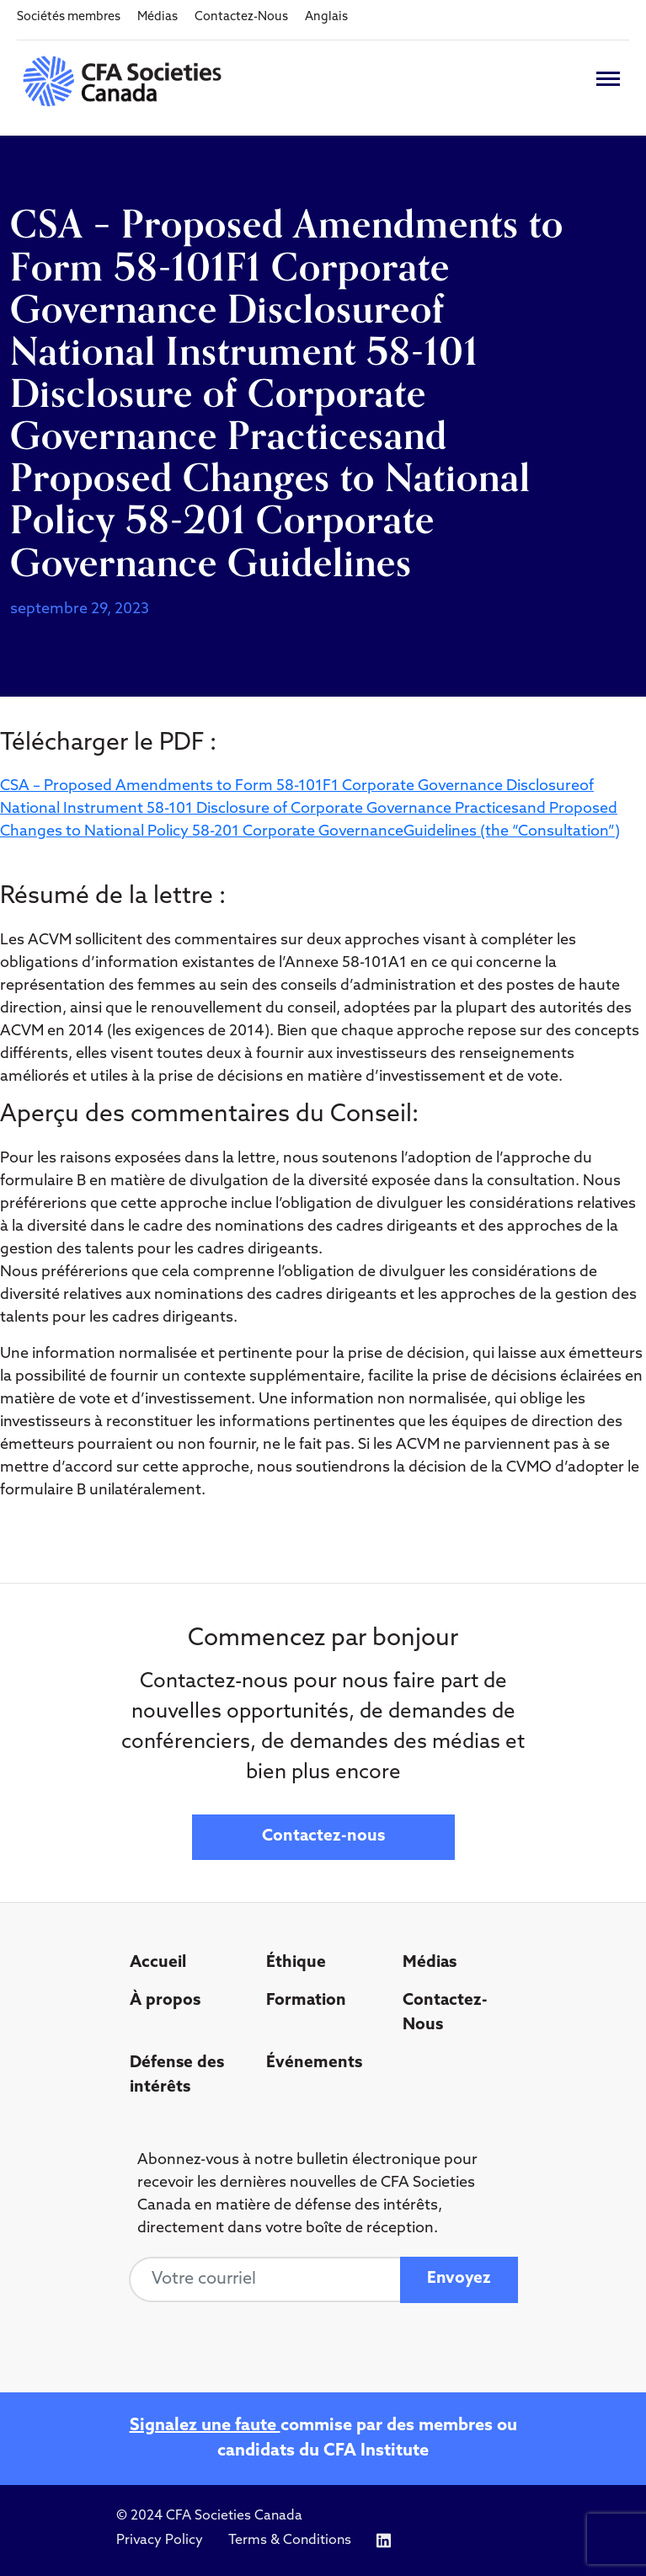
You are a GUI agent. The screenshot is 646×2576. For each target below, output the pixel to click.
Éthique (296, 1963)
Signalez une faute (205, 2426)
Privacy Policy (159, 2540)
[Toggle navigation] (608, 79)
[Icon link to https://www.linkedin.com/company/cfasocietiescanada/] (383, 2541)
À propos (165, 2001)
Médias (157, 17)
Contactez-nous (323, 1837)
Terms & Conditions (289, 2540)
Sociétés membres (68, 17)
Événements (314, 2063)
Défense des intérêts (177, 2075)
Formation (306, 2001)
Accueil (158, 1963)
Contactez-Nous (241, 17)
